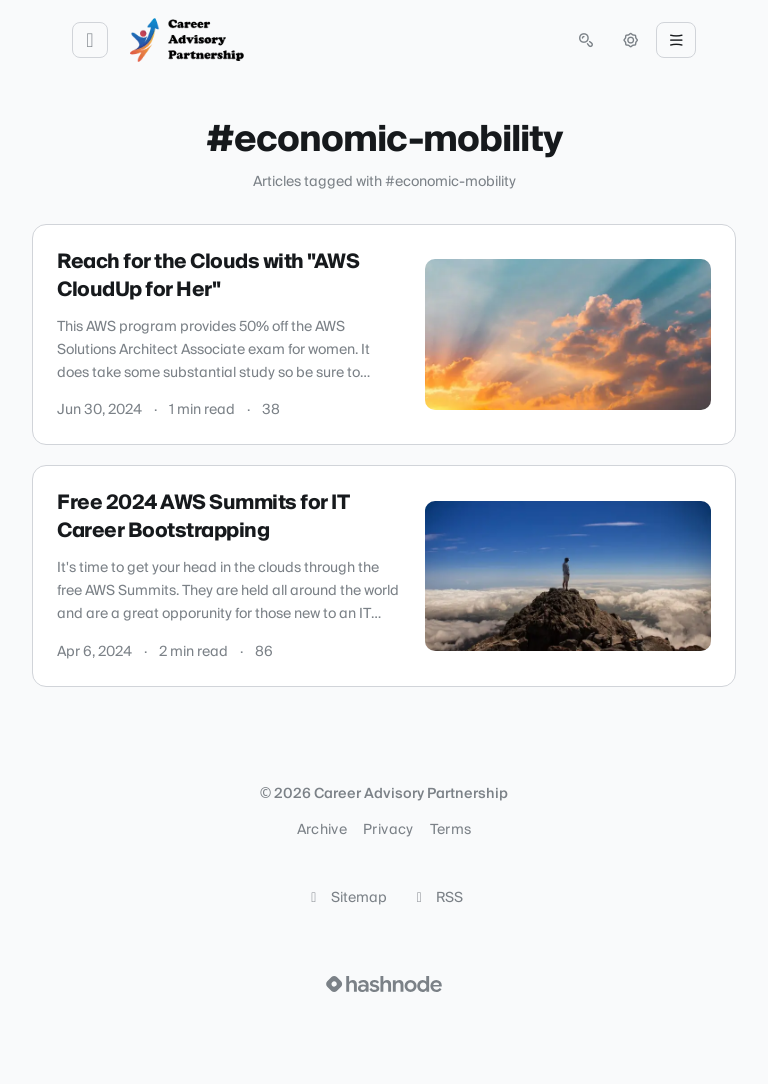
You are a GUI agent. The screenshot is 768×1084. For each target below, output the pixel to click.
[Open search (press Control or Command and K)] (586, 40)
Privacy (388, 830)
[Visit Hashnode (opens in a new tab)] (384, 984)
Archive (322, 830)
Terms (451, 830)
